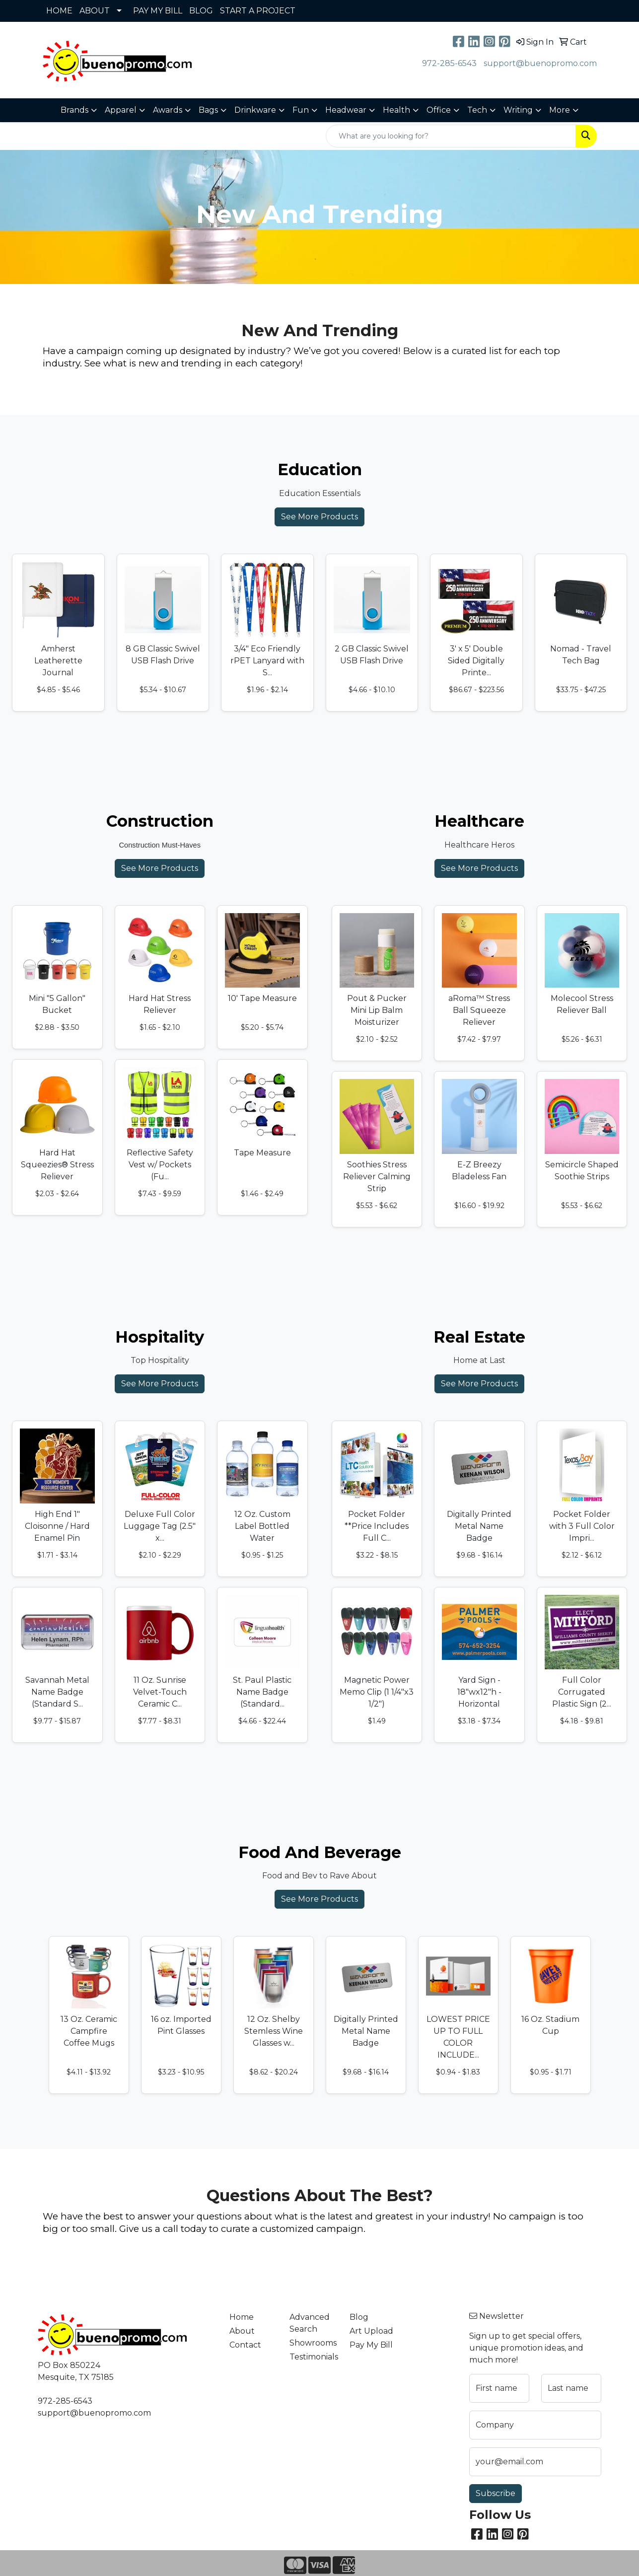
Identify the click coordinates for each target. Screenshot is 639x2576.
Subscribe (495, 2493)
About (242, 2331)
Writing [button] (518, 110)
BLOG (201, 10)
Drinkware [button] (255, 110)
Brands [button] (74, 110)
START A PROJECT (257, 10)
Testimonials (313, 2356)
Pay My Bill (371, 2345)
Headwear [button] (345, 110)
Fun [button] (300, 110)
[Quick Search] (451, 136)
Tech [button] (477, 110)
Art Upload (371, 2331)
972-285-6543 (449, 63)
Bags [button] (208, 110)
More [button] (559, 110)
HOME (59, 10)
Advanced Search (309, 2323)
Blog (359, 2317)
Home (241, 2317)
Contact (245, 2345)
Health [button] (396, 110)
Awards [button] (167, 110)
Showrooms (313, 2343)
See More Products (319, 516)
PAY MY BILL (157, 10)
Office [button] (438, 110)
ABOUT (94, 10)
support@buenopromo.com (540, 63)
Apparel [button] (121, 110)
